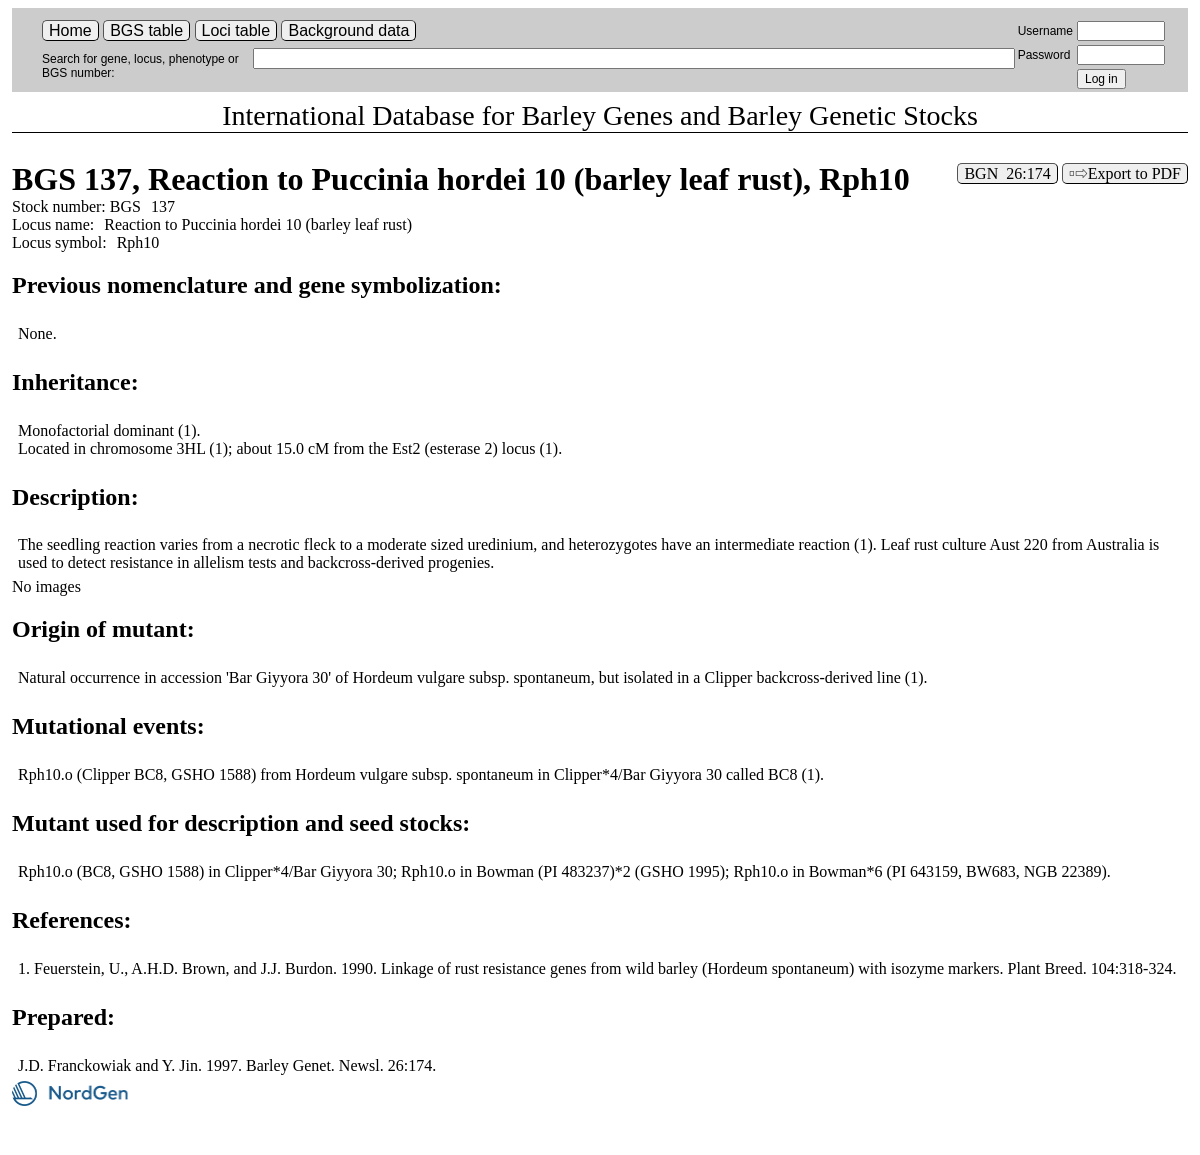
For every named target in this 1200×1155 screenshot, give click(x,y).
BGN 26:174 (1007, 173)
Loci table (236, 30)
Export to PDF (1134, 173)
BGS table (146, 30)
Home (70, 30)
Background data (348, 30)
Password (1044, 55)
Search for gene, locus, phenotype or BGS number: (140, 66)
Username (1045, 31)
